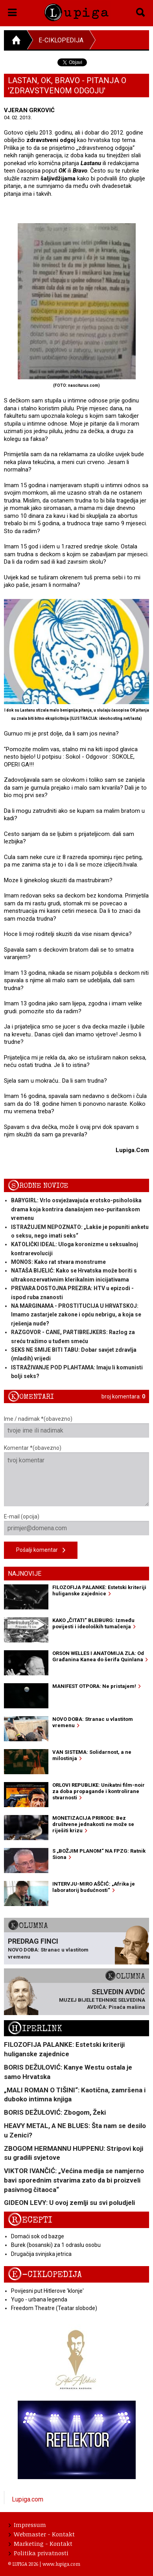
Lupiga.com (27, 2499)
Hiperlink (35, 2028)
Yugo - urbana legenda (39, 2299)
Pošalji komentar (40, 1550)
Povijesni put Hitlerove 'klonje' (47, 2291)
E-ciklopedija (61, 40)
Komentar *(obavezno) (76, 1475)
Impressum (27, 2525)
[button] (12, 11)
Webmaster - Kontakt (42, 2534)
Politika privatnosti (38, 2553)
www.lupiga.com (61, 2564)
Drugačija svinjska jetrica (41, 2254)
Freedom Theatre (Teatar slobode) (54, 2308)
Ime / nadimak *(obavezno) (76, 1427)
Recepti (30, 2220)
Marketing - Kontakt (40, 2543)
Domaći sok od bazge (37, 2236)
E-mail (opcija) (76, 1524)
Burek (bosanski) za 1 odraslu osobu (56, 2245)
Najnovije (24, 1573)
